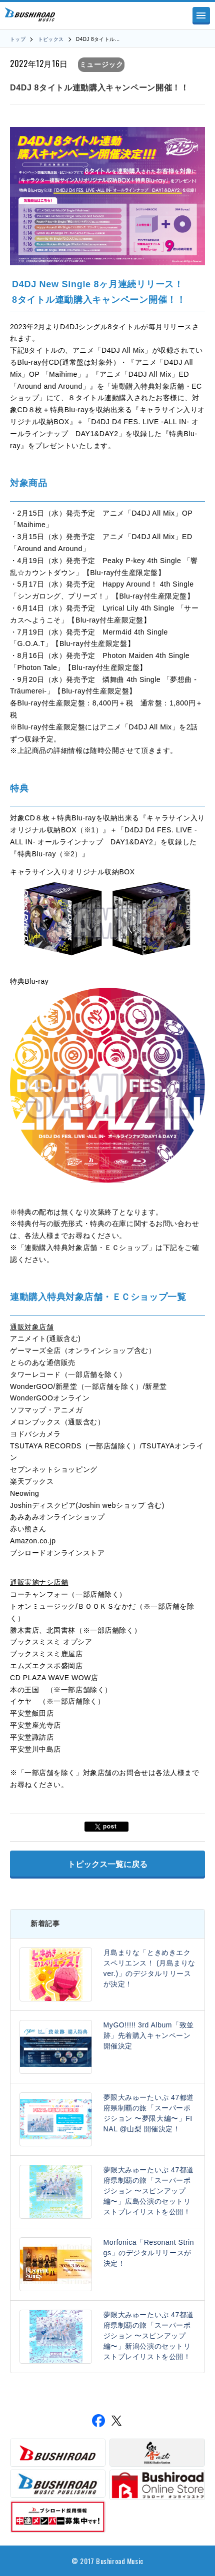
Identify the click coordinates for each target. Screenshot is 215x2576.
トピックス (51, 39)
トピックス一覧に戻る (108, 1864)
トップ (18, 39)
